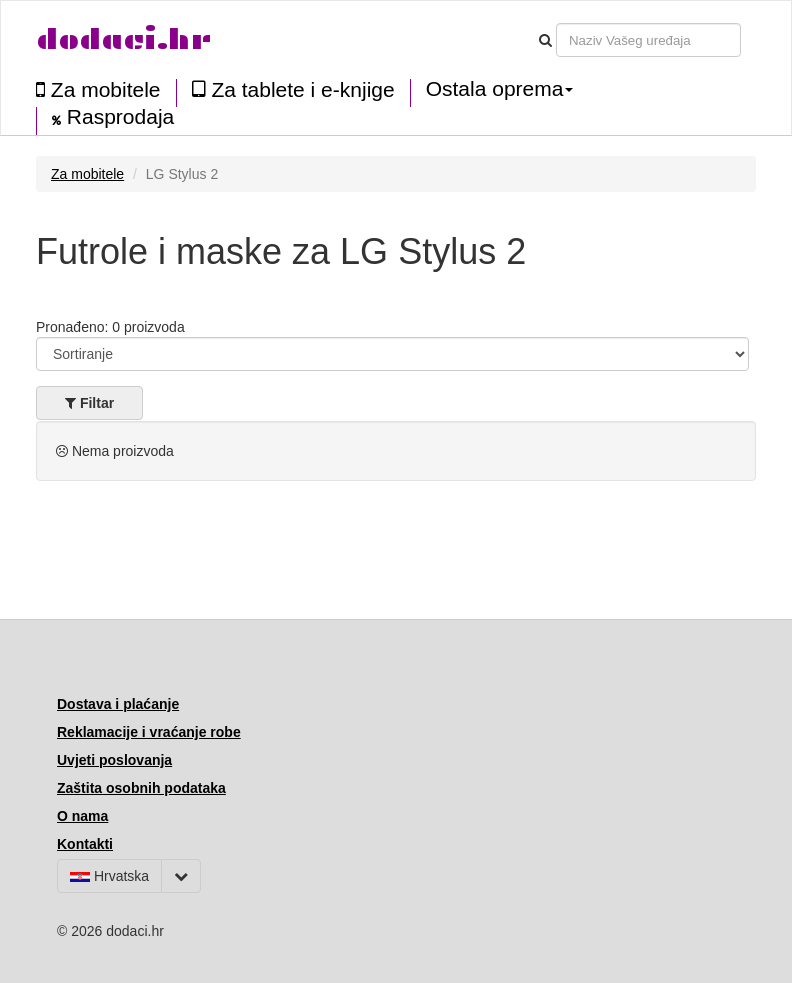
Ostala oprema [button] (500, 89)
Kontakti (85, 844)
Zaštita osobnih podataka (141, 788)
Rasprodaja (113, 117)
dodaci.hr (124, 39)
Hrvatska (109, 876)
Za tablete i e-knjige (293, 89)
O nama (82, 816)
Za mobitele (98, 89)
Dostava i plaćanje (118, 704)
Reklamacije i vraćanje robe (149, 732)
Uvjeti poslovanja (114, 760)
